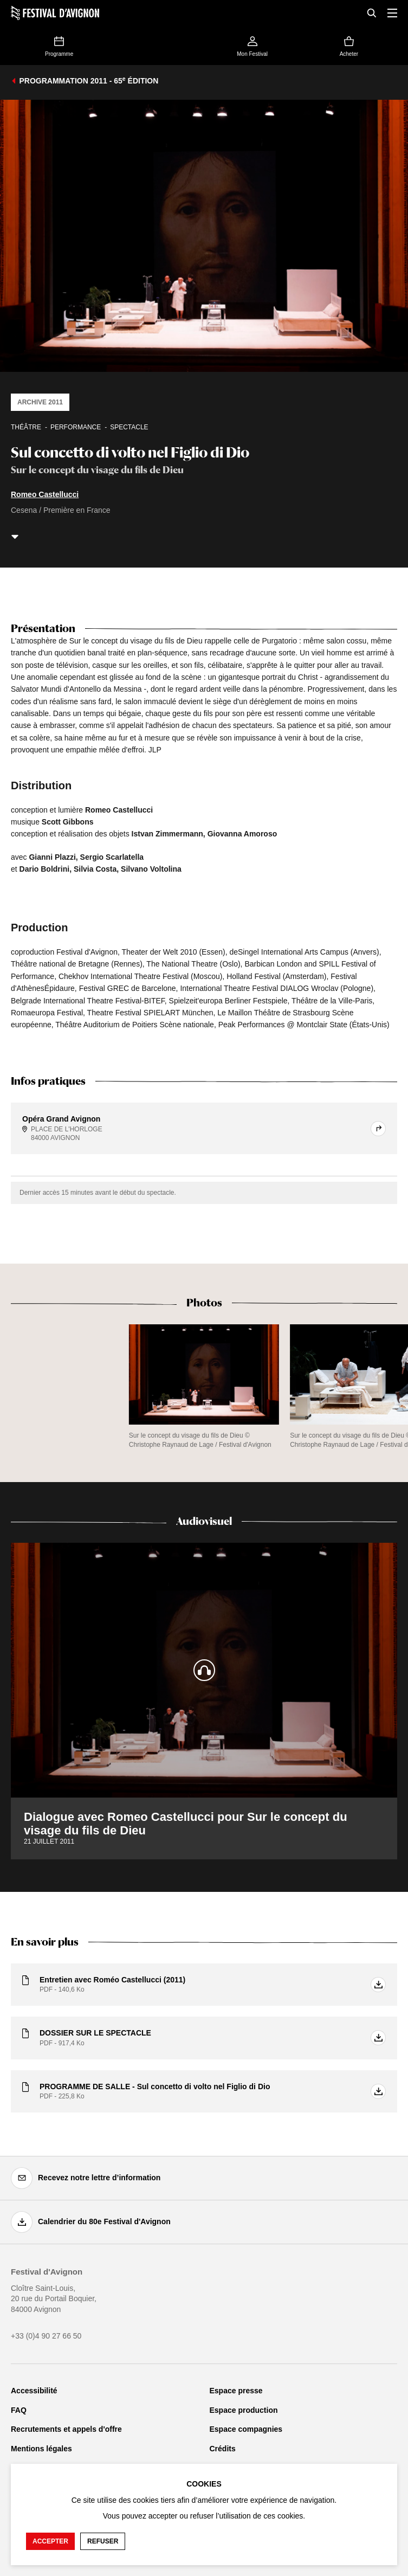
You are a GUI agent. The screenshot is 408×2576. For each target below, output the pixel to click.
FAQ (19, 2410)
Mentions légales (41, 2448)
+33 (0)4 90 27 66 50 (46, 2336)
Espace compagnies (246, 2429)
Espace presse (236, 2390)
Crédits (223, 2448)
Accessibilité (34, 2390)
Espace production (244, 2410)
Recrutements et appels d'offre (66, 2429)
